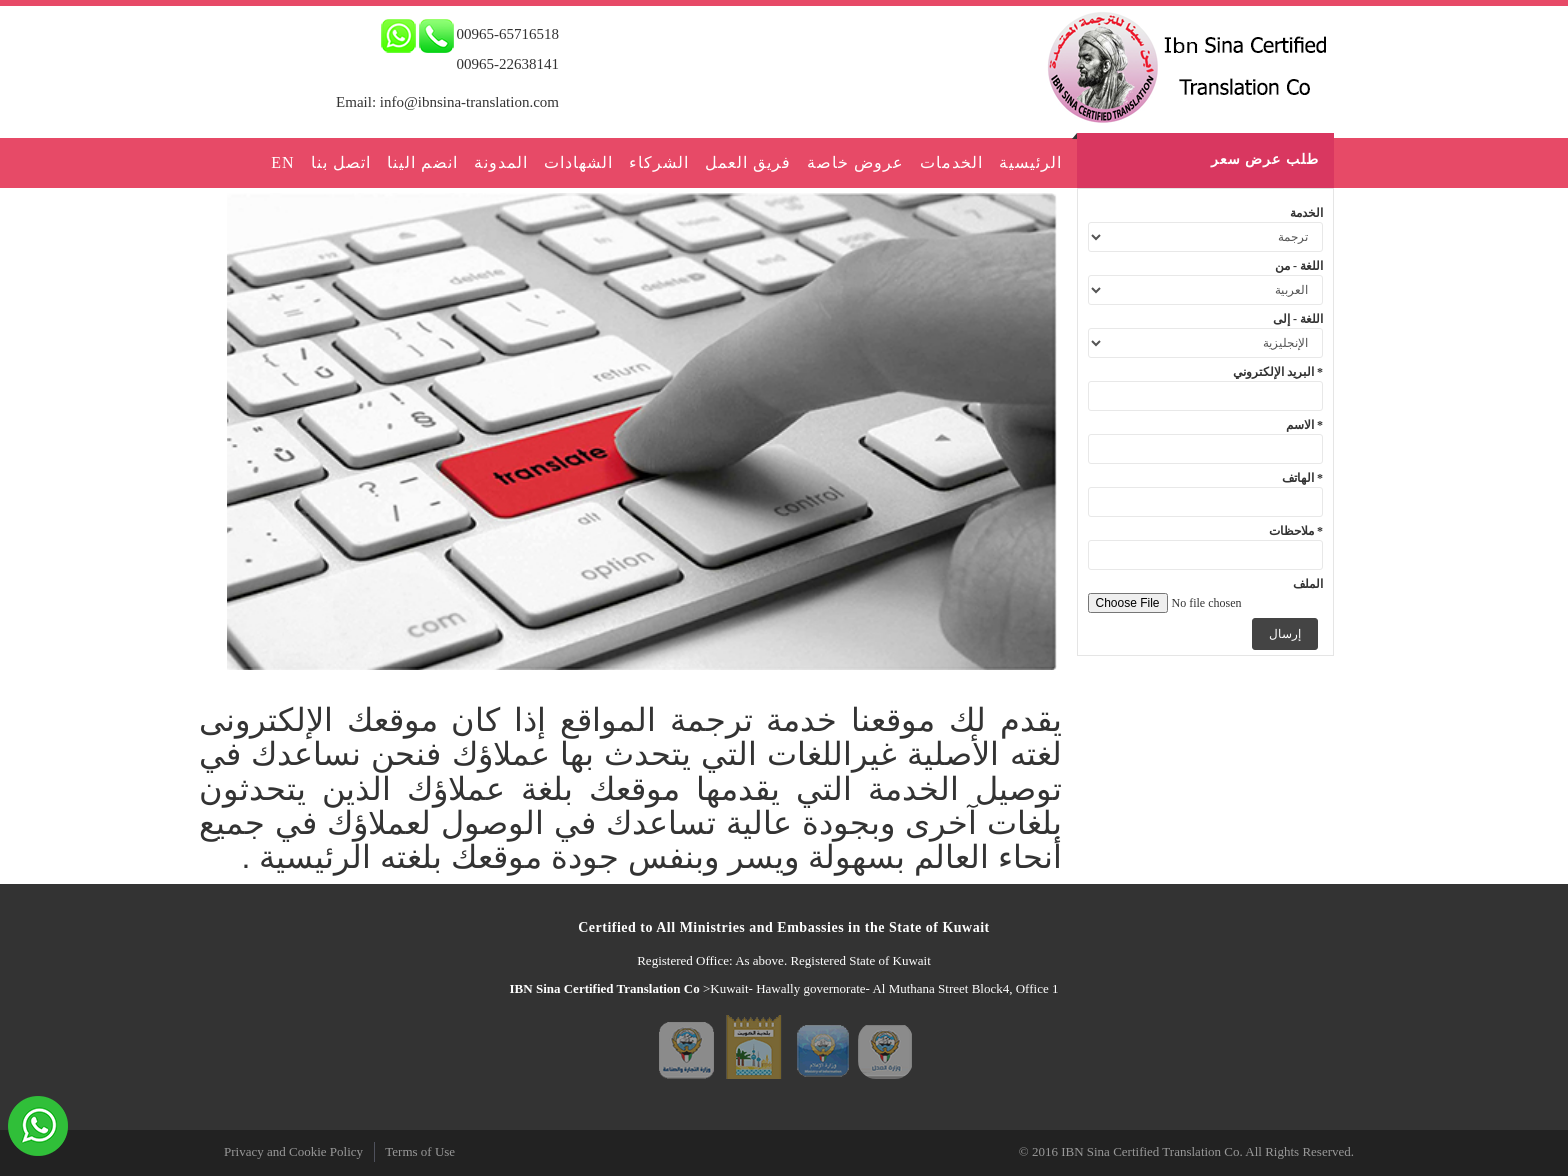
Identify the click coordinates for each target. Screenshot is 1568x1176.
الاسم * (1304, 425)
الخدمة (1306, 213)
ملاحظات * (1296, 531)
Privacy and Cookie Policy (293, 1151)
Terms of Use (420, 1151)
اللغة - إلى (1298, 319)
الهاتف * (1302, 478)
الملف (1308, 584)
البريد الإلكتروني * (1278, 372)
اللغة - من (1299, 266)
